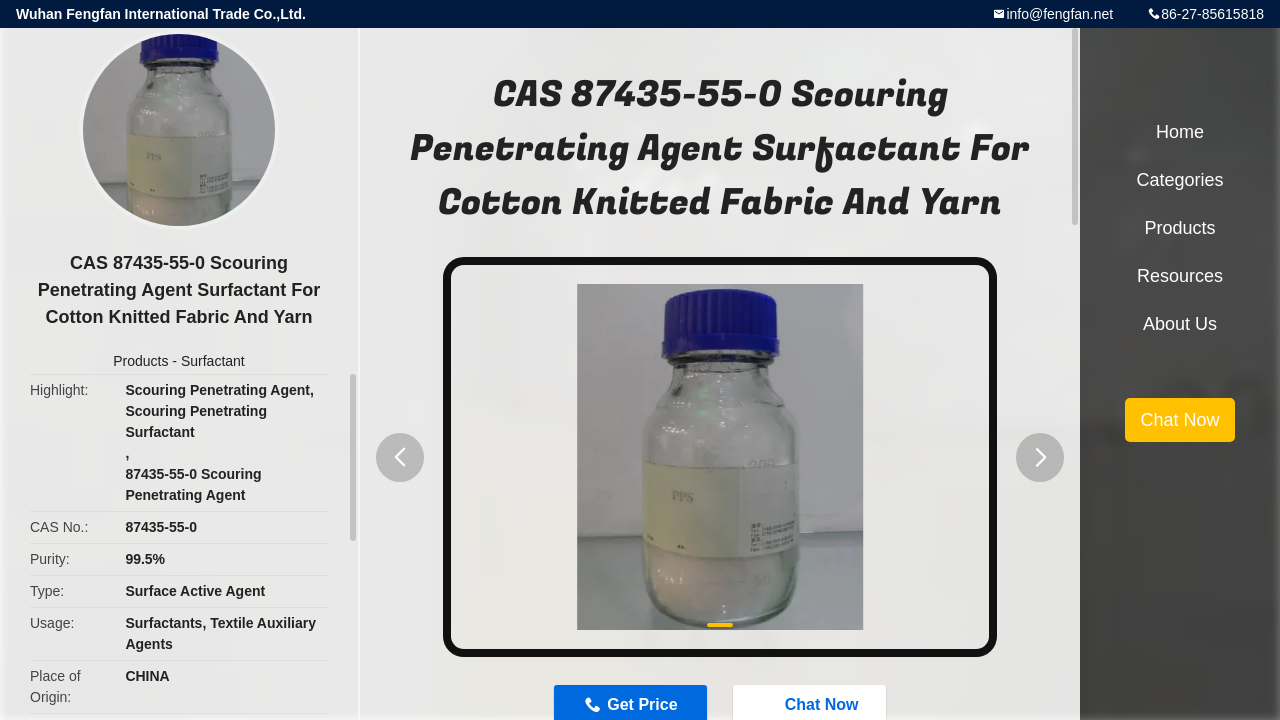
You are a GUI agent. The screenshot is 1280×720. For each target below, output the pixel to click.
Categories (1179, 180)
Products (140, 361)
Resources (1180, 276)
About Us (1180, 324)
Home (1180, 132)
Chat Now (1179, 420)
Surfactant (213, 361)
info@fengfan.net (1059, 14)
